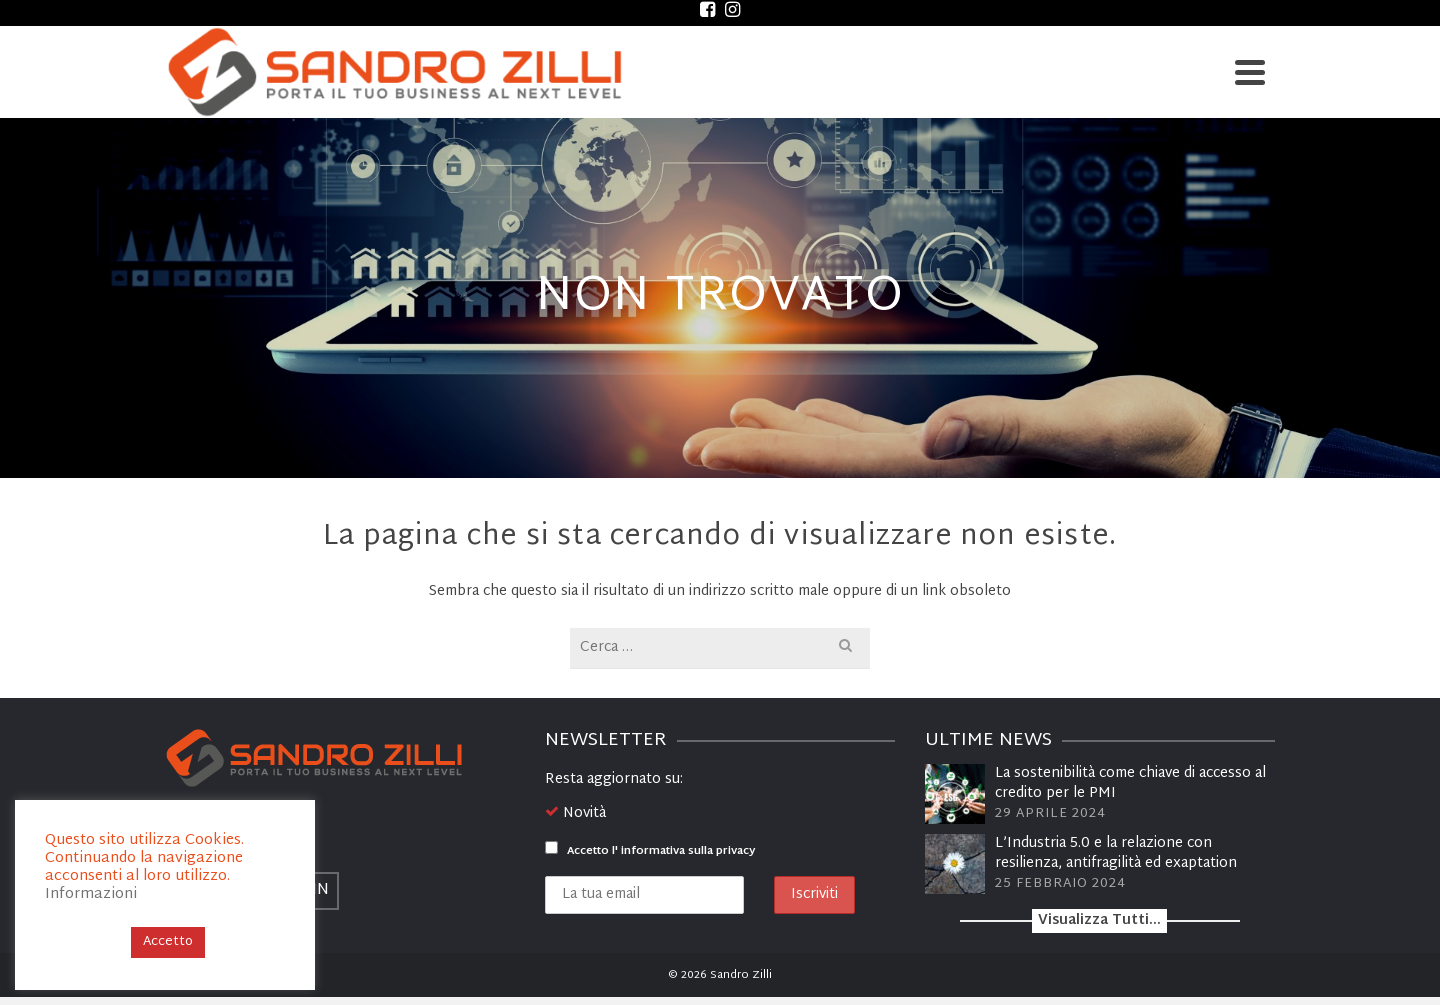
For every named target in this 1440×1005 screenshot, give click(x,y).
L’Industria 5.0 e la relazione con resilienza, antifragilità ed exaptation (1116, 853)
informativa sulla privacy (688, 851)
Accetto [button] (168, 942)
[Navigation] (1250, 72)
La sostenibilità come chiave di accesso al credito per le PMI (1130, 783)
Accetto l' (650, 851)
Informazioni (91, 894)
